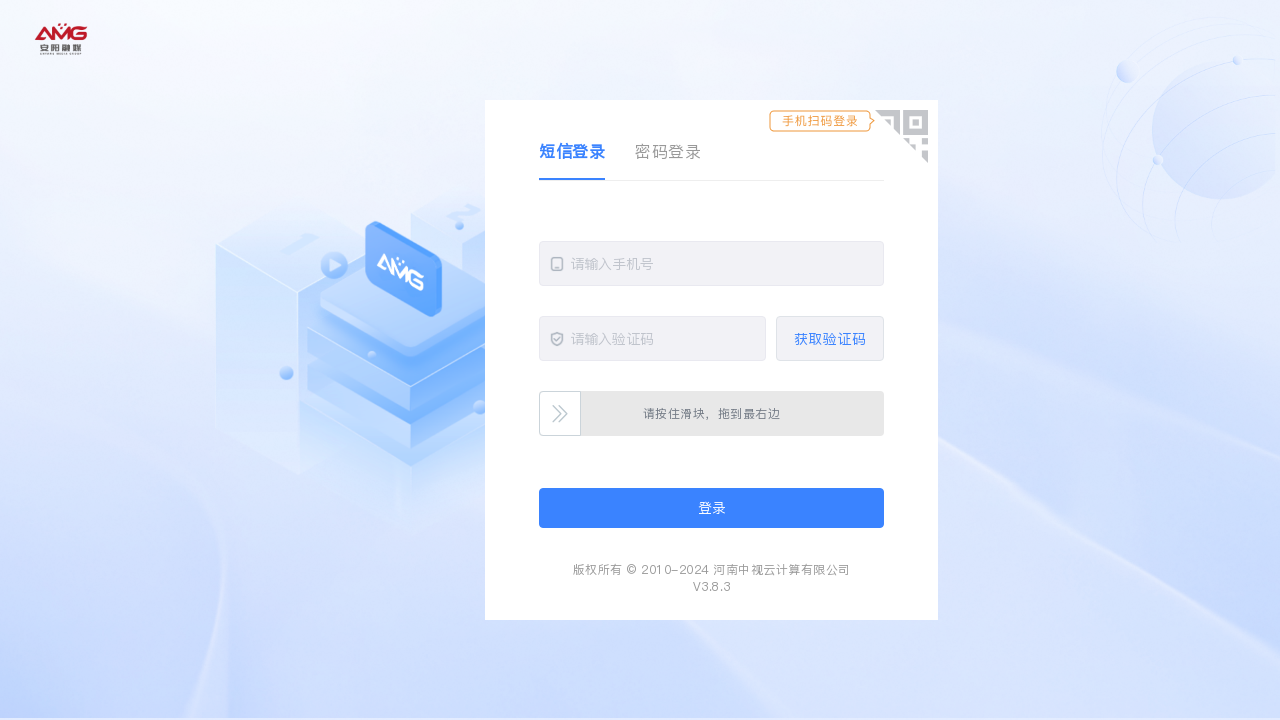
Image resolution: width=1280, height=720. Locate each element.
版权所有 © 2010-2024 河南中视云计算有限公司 (712, 569)
